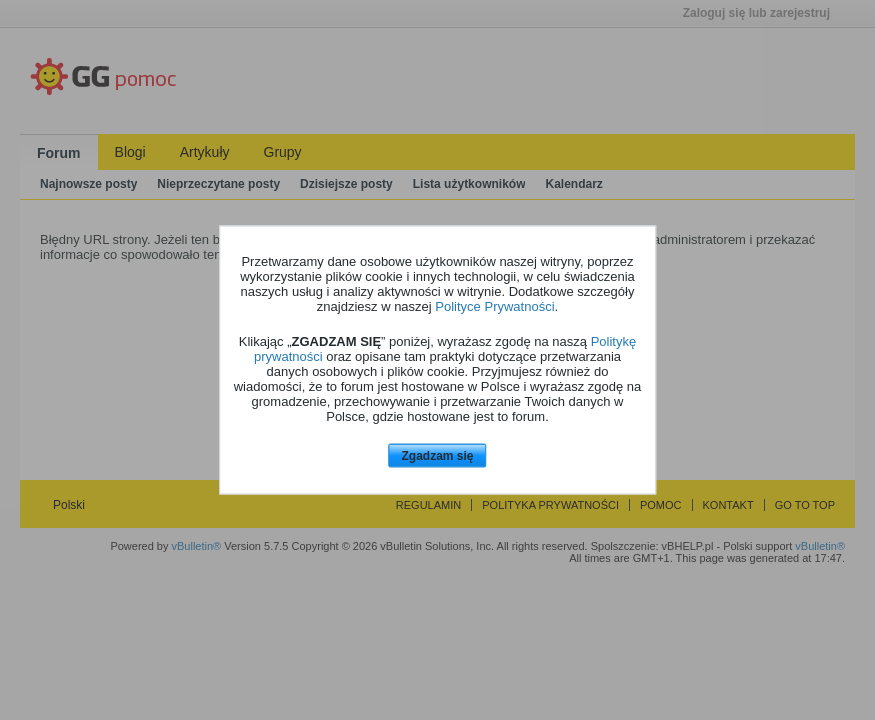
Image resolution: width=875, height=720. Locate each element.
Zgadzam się (437, 455)
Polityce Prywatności (494, 305)
